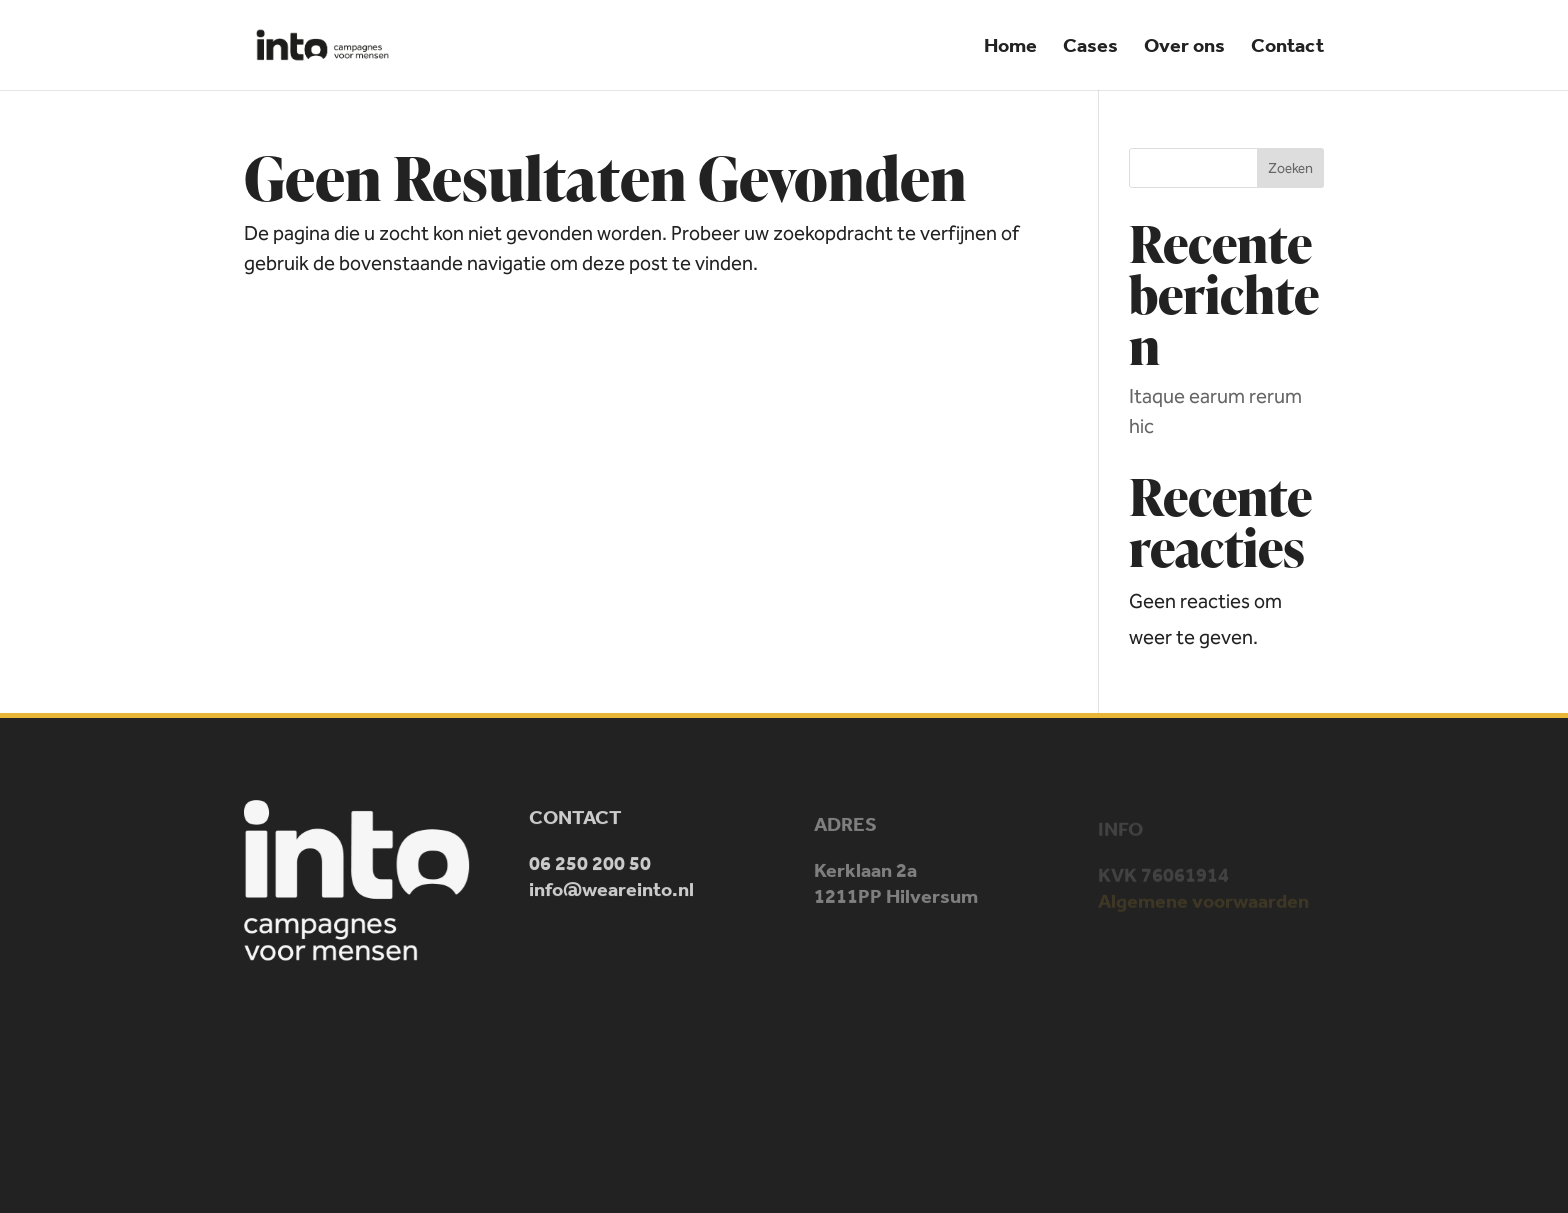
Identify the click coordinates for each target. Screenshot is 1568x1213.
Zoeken (1290, 168)
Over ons (1184, 47)
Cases (1090, 47)
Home (1010, 47)
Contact (1287, 47)
